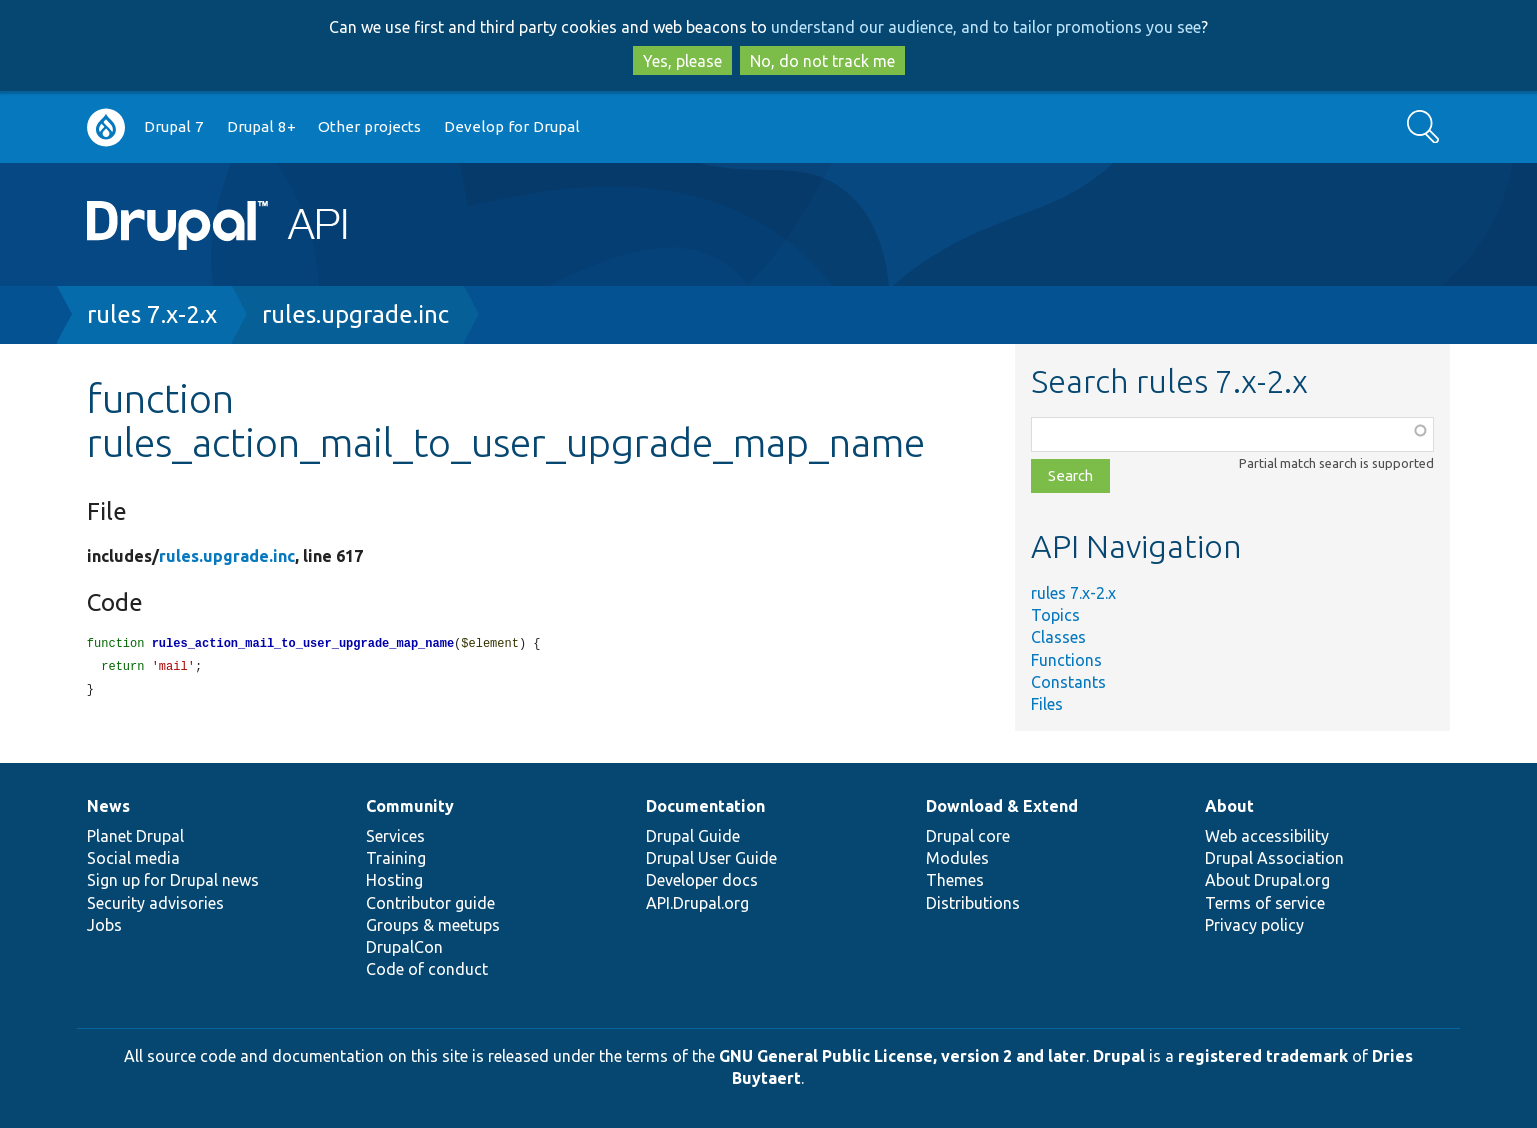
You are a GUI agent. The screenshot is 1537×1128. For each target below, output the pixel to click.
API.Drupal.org (697, 903)
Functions (1066, 660)
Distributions (973, 903)
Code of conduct (427, 969)
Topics (1055, 615)
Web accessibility (1267, 836)
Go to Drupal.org (106, 127)
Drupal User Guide (711, 858)
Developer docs (702, 880)
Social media (133, 858)
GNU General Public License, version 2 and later (902, 1056)
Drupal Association (1274, 858)
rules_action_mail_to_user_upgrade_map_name (303, 644)
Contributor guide (430, 903)
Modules (957, 858)
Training (396, 858)
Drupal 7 (174, 126)
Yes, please (682, 61)
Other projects (369, 126)
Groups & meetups (433, 925)
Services (395, 836)
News (108, 806)
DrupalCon (404, 947)
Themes (955, 880)
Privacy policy (1254, 925)
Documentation (705, 806)
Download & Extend (1002, 806)
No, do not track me (822, 61)
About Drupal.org (1267, 880)
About (1229, 806)
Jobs (104, 925)
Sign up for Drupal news (173, 880)
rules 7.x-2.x (152, 314)
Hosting (394, 880)
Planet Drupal (135, 836)
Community (410, 806)
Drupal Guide (693, 836)
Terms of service (1265, 903)
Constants (1068, 682)
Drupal (1119, 1056)
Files (1047, 704)
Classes (1058, 637)
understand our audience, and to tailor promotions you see (986, 27)
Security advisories (155, 903)
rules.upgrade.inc (355, 314)
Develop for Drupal (512, 126)
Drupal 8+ (261, 126)
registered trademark (1263, 1056)
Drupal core (968, 836)
